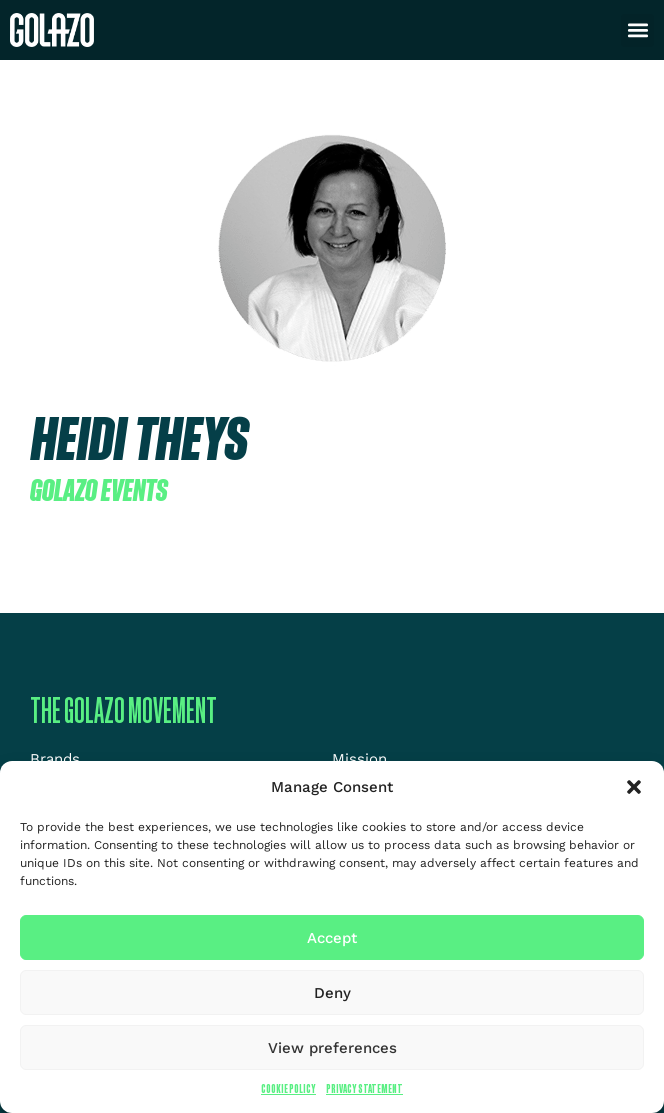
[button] (634, 787)
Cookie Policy (288, 1088)
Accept (332, 938)
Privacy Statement (364, 1088)
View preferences (332, 1048)
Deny (332, 993)
